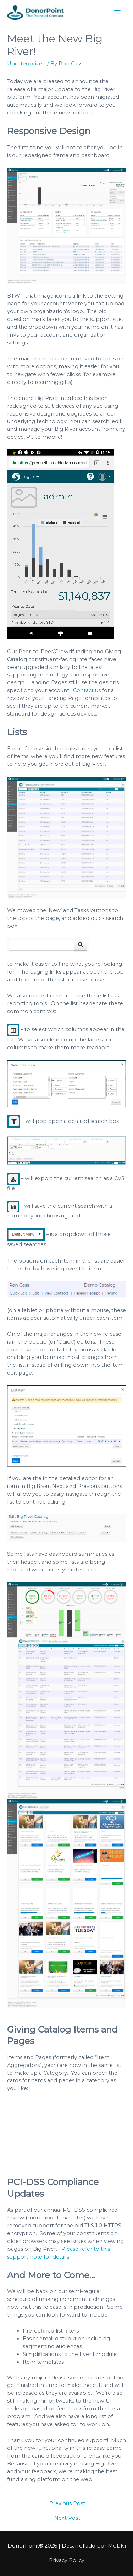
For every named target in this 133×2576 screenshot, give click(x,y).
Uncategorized (26, 63)
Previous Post (67, 2503)
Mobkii (117, 2546)
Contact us (87, 690)
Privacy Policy (66, 2560)
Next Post (67, 2518)
